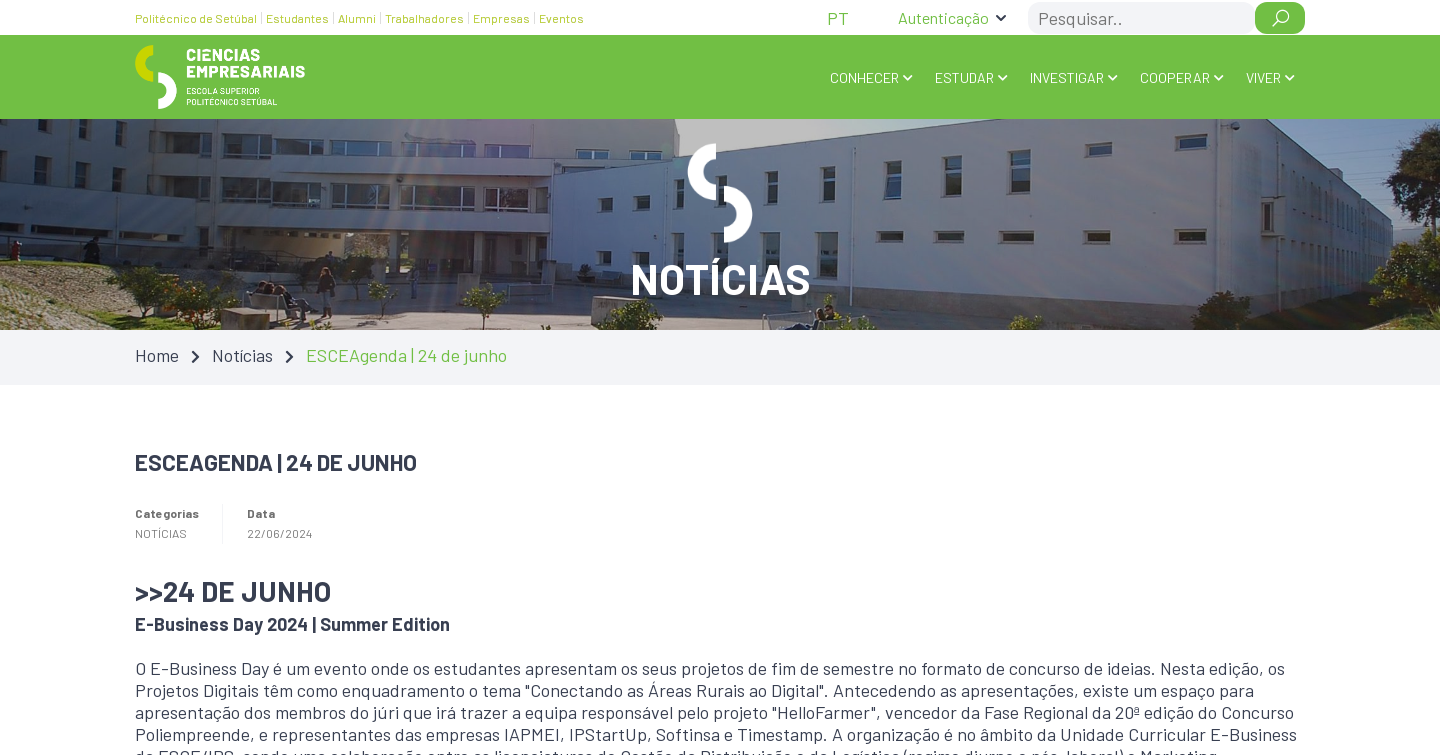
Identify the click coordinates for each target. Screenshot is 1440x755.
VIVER (1263, 77)
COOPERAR (1175, 77)
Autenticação (943, 17)
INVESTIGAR (1067, 77)
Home (157, 355)
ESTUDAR (964, 77)
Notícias (242, 355)
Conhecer (864, 77)
